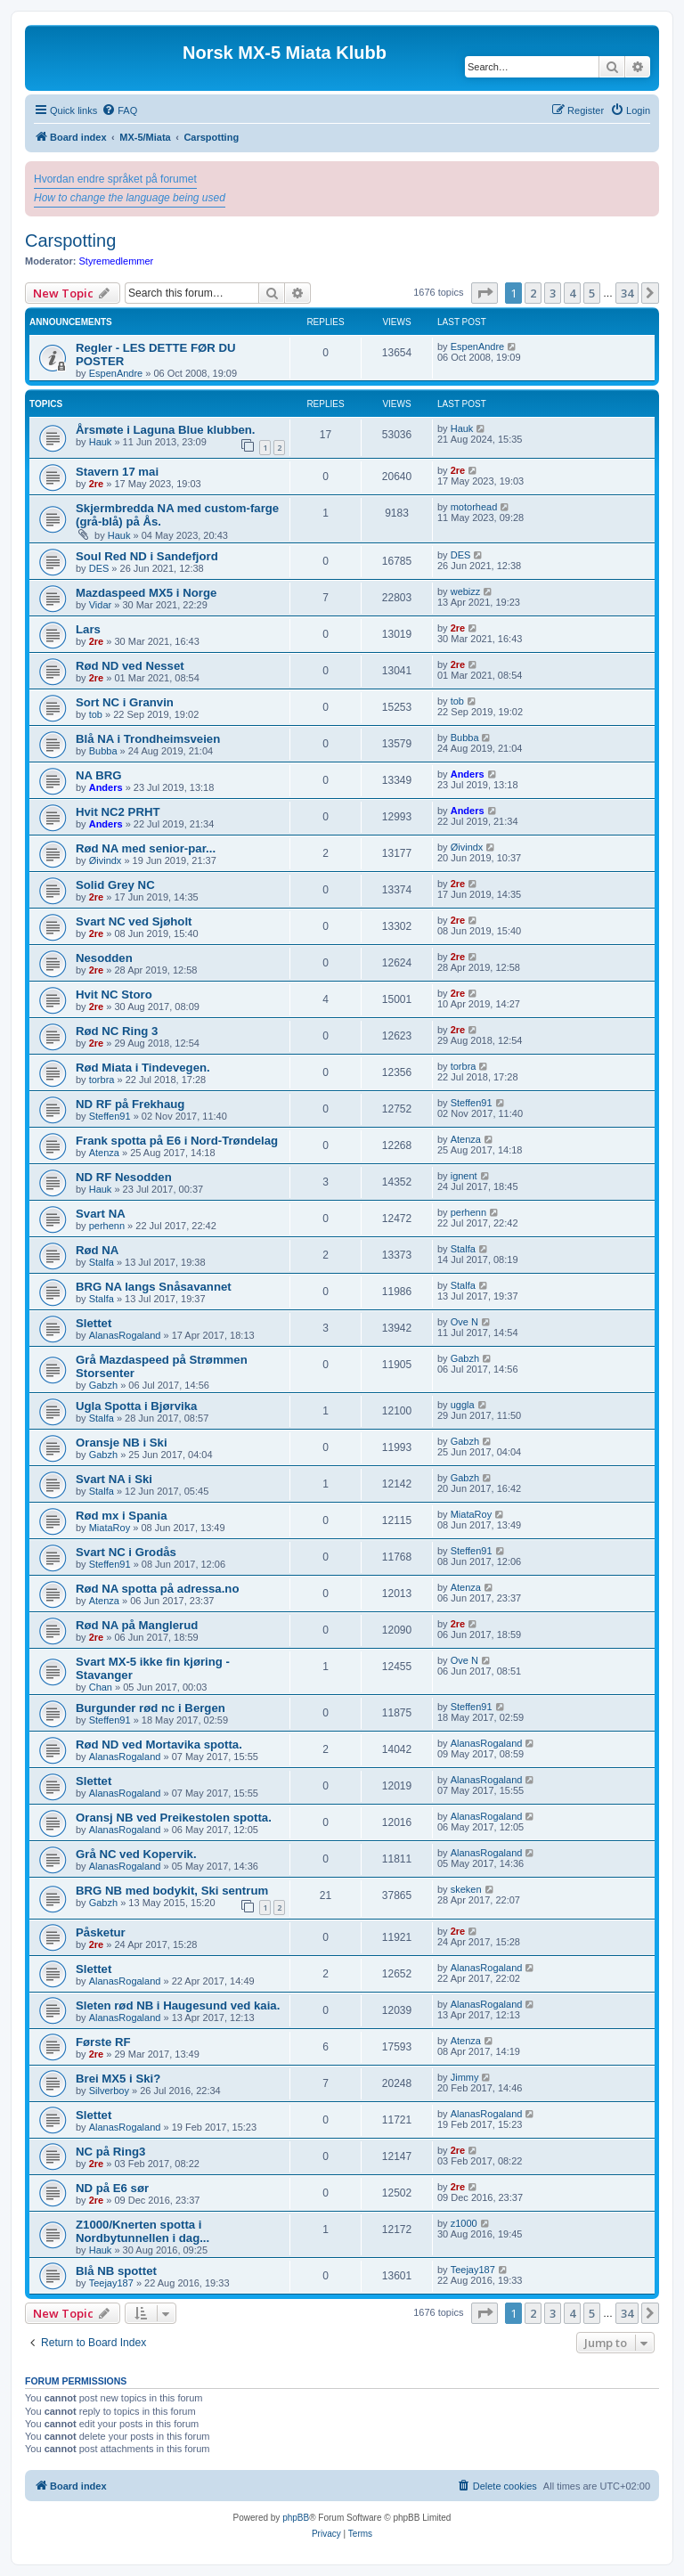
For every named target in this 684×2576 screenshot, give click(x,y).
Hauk (100, 441)
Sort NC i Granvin (125, 702)
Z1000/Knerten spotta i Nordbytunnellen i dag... (142, 2231)
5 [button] (592, 293)
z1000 (464, 2223)
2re (96, 483)
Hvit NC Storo (114, 994)
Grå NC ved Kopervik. (136, 1854)
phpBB (295, 2518)
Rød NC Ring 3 (117, 1031)
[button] (484, 293)
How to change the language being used (129, 198)
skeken (466, 1889)
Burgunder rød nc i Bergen (150, 1708)
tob (95, 714)
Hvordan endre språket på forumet (115, 179)
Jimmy (465, 2077)
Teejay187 (111, 2283)
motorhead (474, 506)
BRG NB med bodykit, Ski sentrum (172, 1890)
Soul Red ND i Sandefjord (147, 556)
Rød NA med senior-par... (146, 848)
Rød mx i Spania (121, 1515)
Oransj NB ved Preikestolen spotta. (174, 1817)
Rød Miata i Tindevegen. (143, 1067)
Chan (100, 1687)
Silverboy (109, 2090)
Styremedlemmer (116, 261)
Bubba (103, 751)
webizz (466, 591)
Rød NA (97, 1250)
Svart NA (101, 1213)
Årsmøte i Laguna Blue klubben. (166, 429)
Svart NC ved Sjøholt (133, 921)
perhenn (107, 1225)
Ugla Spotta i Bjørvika (136, 1406)
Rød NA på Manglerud (137, 1625)
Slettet (93, 1323)
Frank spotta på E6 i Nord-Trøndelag (177, 1140)
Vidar (100, 604)
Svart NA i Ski (114, 1479)
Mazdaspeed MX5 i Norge (146, 592)
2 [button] (533, 293)
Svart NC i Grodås (126, 1552)
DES (99, 568)
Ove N (464, 1322)
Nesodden (104, 958)
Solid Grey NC (115, 885)
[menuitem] (119, 110)
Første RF (103, 2042)
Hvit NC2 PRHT (118, 812)
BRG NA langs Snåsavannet (154, 1286)
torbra (102, 1079)
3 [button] (553, 293)
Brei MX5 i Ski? (118, 2078)
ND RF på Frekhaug (130, 1104)
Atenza (104, 1152)
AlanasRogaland (125, 1335)
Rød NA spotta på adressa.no (157, 1588)
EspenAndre (116, 373)
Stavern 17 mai (117, 471)
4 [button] (572, 293)
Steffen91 (110, 1116)
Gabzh (103, 1385)
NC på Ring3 (110, 2151)
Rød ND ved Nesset (130, 666)
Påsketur (101, 1932)
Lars (88, 629)
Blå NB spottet (116, 2271)
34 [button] (627, 293)
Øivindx (105, 860)
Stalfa (101, 1262)
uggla (463, 1404)
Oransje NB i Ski (121, 1442)
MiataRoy (109, 1527)
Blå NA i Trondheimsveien (148, 739)
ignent (464, 1175)
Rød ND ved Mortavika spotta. (159, 1744)
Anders (106, 787)
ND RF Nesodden (124, 1177)
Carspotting (70, 240)
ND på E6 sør (112, 2188)
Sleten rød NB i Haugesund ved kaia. (178, 2005)
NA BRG (99, 775)
